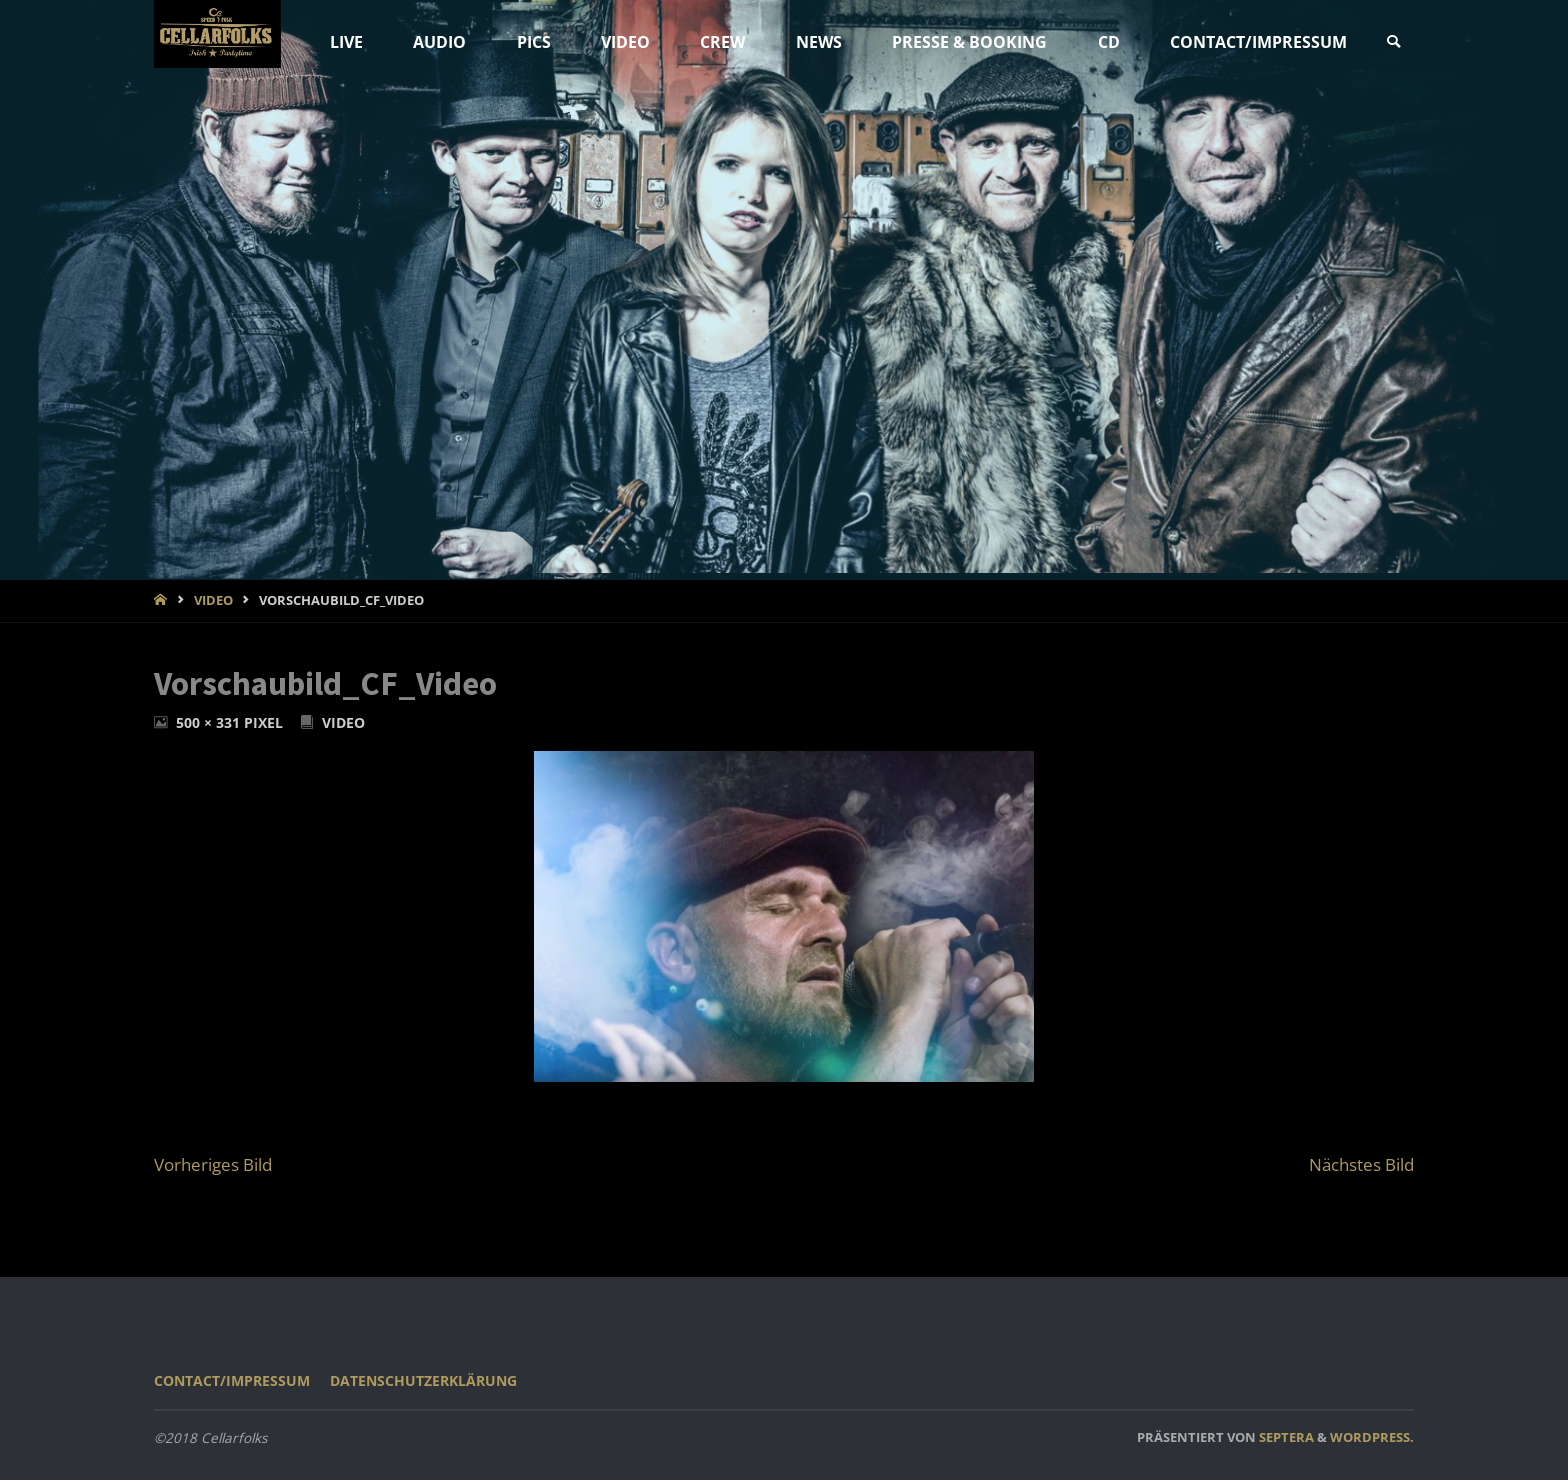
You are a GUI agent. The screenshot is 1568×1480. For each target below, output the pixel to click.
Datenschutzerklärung (423, 1381)
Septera (1285, 1437)
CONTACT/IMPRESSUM (232, 1381)
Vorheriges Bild (213, 1164)
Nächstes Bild (1361, 1164)
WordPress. (1372, 1437)
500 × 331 (210, 723)
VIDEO (213, 600)
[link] (1393, 42)
